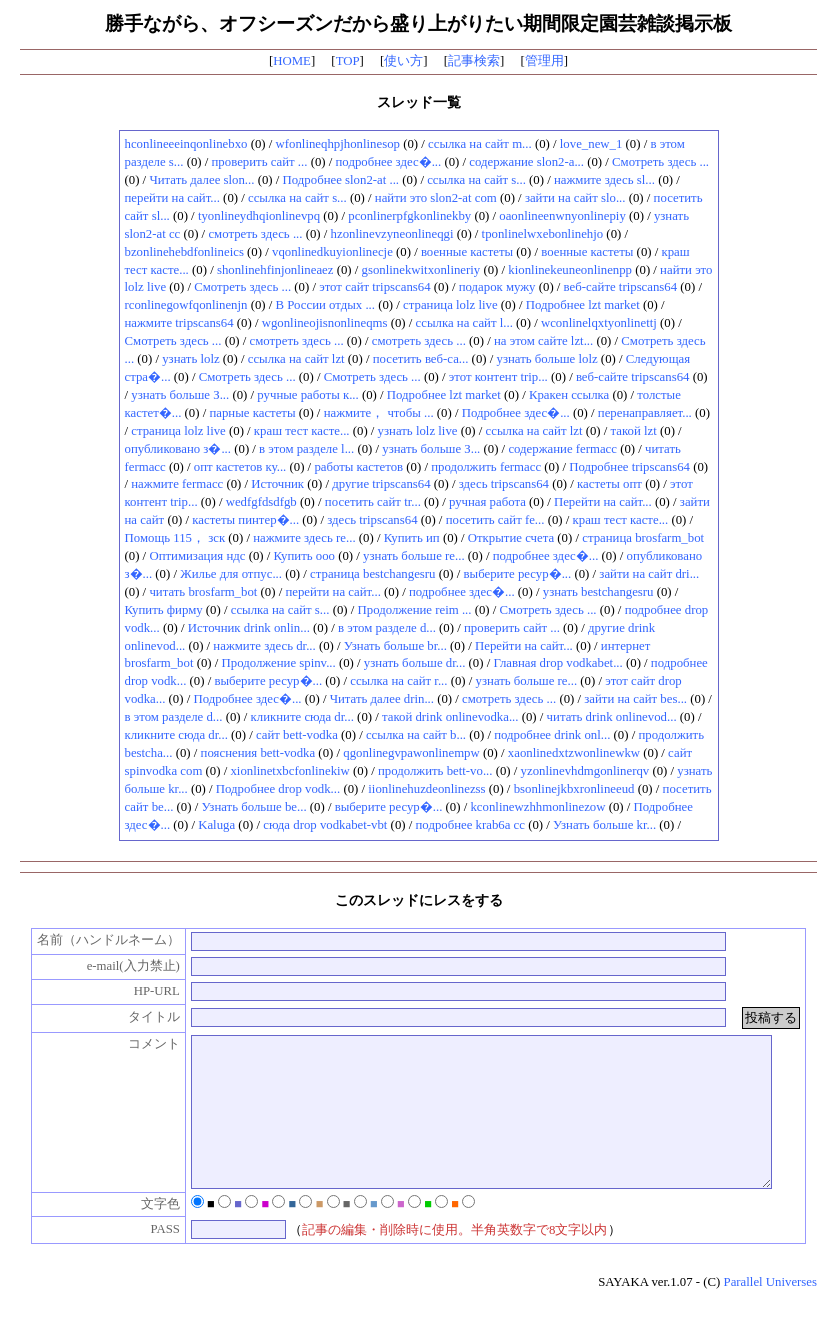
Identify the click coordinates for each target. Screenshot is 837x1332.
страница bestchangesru (372, 574)
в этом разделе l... (306, 449)
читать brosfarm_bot (203, 592)
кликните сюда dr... (302, 717)
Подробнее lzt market (583, 305)
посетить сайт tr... (373, 502)
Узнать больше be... (253, 807)
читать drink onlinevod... (612, 717)
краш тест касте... (302, 431)
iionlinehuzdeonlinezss (426, 789)
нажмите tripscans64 (179, 323)
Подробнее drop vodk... (278, 789)
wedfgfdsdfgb (261, 502)
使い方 (403, 61)
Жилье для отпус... (231, 574)
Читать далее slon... (201, 180)
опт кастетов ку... (240, 467)
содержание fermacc (562, 449)
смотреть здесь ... (255, 234)
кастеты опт (609, 484)
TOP (348, 61)
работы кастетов (358, 467)
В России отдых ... (325, 305)
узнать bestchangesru (598, 592)
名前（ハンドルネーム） (97, 940)
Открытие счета (511, 538)
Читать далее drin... (382, 699)
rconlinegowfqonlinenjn (186, 305)
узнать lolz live (418, 431)
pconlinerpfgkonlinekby (409, 216)
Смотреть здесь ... (660, 162)
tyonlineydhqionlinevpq (259, 216)
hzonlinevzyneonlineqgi (392, 234)
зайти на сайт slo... (575, 198)
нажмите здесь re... (304, 538)
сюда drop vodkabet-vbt (325, 825)
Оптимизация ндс (197, 556)
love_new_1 (591, 144)
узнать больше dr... (415, 663)
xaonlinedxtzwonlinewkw (574, 753)
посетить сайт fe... (495, 520)
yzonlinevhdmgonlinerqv (585, 771)
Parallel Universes (770, 1312)
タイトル (143, 1017)
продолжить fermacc (486, 467)
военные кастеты (467, 252)
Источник (277, 484)
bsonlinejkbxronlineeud (574, 789)
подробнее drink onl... (552, 735)
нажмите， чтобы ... (379, 413)
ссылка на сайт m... (480, 144)
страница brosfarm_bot (643, 538)
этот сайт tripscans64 (374, 287)
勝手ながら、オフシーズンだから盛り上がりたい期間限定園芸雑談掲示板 (418, 23)
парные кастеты (252, 413)
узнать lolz (190, 359)
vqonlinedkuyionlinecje (332, 252)
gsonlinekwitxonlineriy (421, 270)
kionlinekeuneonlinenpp (570, 270)
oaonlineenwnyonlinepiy (562, 216)
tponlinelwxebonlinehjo (543, 234)
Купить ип (412, 538)
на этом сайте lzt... (543, 341)
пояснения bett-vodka (258, 753)
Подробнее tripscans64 (629, 467)
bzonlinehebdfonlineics (184, 252)
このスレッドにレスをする (419, 900)
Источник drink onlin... (249, 628)
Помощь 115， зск (175, 538)
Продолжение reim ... (415, 610)
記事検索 (474, 61)
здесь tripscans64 (504, 484)
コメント (143, 1044)
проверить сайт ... (260, 162)
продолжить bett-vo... (435, 771)
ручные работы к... (307, 395)
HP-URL (146, 991)
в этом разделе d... (387, 628)
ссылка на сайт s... (476, 180)
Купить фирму (164, 610)
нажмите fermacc (177, 484)
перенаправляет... (645, 413)
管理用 (544, 61)
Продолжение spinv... (279, 663)
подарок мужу (497, 287)
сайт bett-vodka (297, 735)
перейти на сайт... (172, 198)
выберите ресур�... (518, 574)
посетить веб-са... (421, 359)
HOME (292, 61)
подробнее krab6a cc (470, 825)
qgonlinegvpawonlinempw (411, 753)
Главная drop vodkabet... (557, 663)
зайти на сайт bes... (635, 699)
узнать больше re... (414, 556)
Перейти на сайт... (603, 502)
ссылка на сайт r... (398, 681)
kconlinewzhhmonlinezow (537, 807)
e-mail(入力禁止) (122, 966)
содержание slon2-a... (526, 162)
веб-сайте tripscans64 (621, 287)
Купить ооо (305, 556)
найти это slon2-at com (436, 198)
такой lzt (634, 431)
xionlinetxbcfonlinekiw (289, 771)
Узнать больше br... (395, 646)
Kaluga (216, 825)
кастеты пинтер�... (245, 520)
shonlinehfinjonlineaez (275, 270)
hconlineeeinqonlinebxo (186, 144)
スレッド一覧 (419, 102)
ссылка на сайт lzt (296, 359)
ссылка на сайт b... (416, 735)
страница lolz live (450, 305)
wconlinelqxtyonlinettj (599, 323)
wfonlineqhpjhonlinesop (338, 144)
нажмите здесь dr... (264, 646)
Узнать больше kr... (604, 825)
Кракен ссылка (569, 395)
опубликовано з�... (178, 449)
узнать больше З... (180, 395)
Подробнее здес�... (516, 413)
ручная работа (487, 502)
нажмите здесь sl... (604, 180)
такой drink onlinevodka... (450, 717)
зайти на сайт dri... (649, 574)
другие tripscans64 (381, 484)
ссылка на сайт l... (464, 323)
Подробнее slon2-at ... (341, 180)
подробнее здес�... (389, 162)
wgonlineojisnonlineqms (325, 323)
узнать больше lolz (547, 359)
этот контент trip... (498, 377)
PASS (154, 1259)
